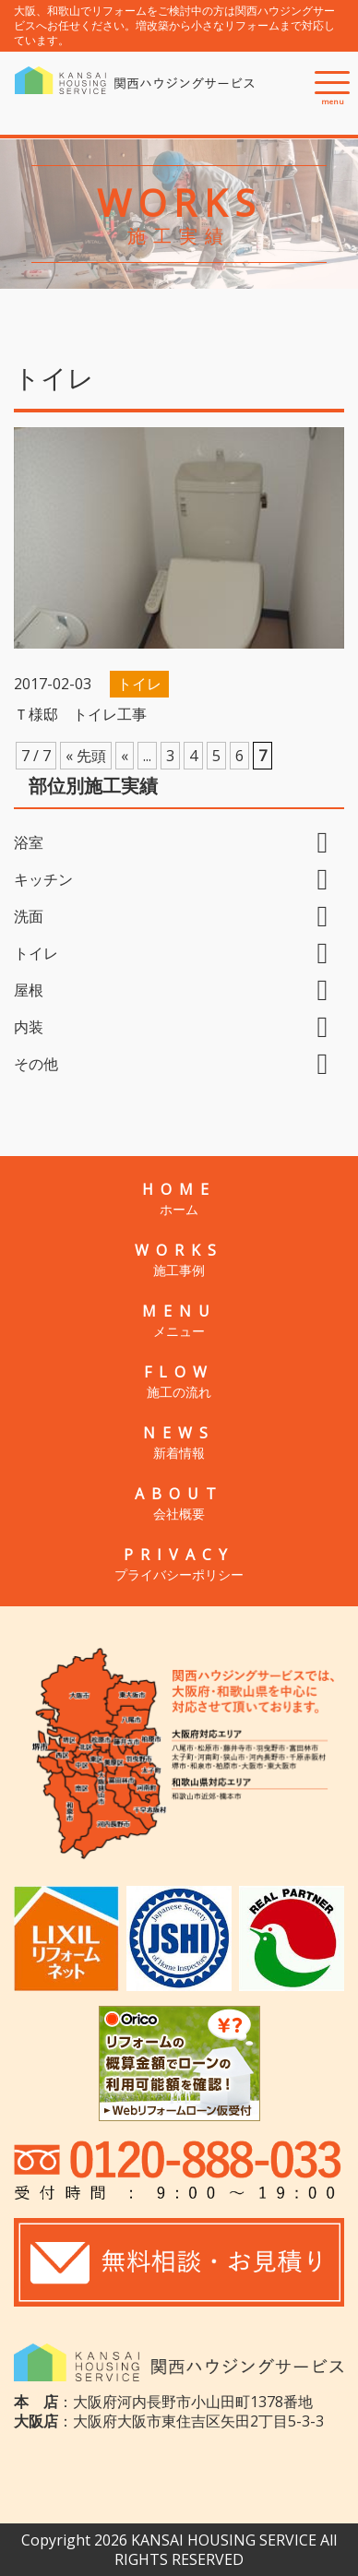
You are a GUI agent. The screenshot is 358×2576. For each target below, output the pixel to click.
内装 (28, 1027)
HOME (179, 1198)
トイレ (36, 953)
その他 (36, 1064)
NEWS (179, 1442)
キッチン (43, 879)
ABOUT (179, 1503)
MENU (179, 1320)
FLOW (179, 1381)
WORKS (179, 1259)
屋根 (28, 990)
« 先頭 (86, 755)
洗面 (28, 916)
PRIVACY (179, 1563)
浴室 (28, 842)
